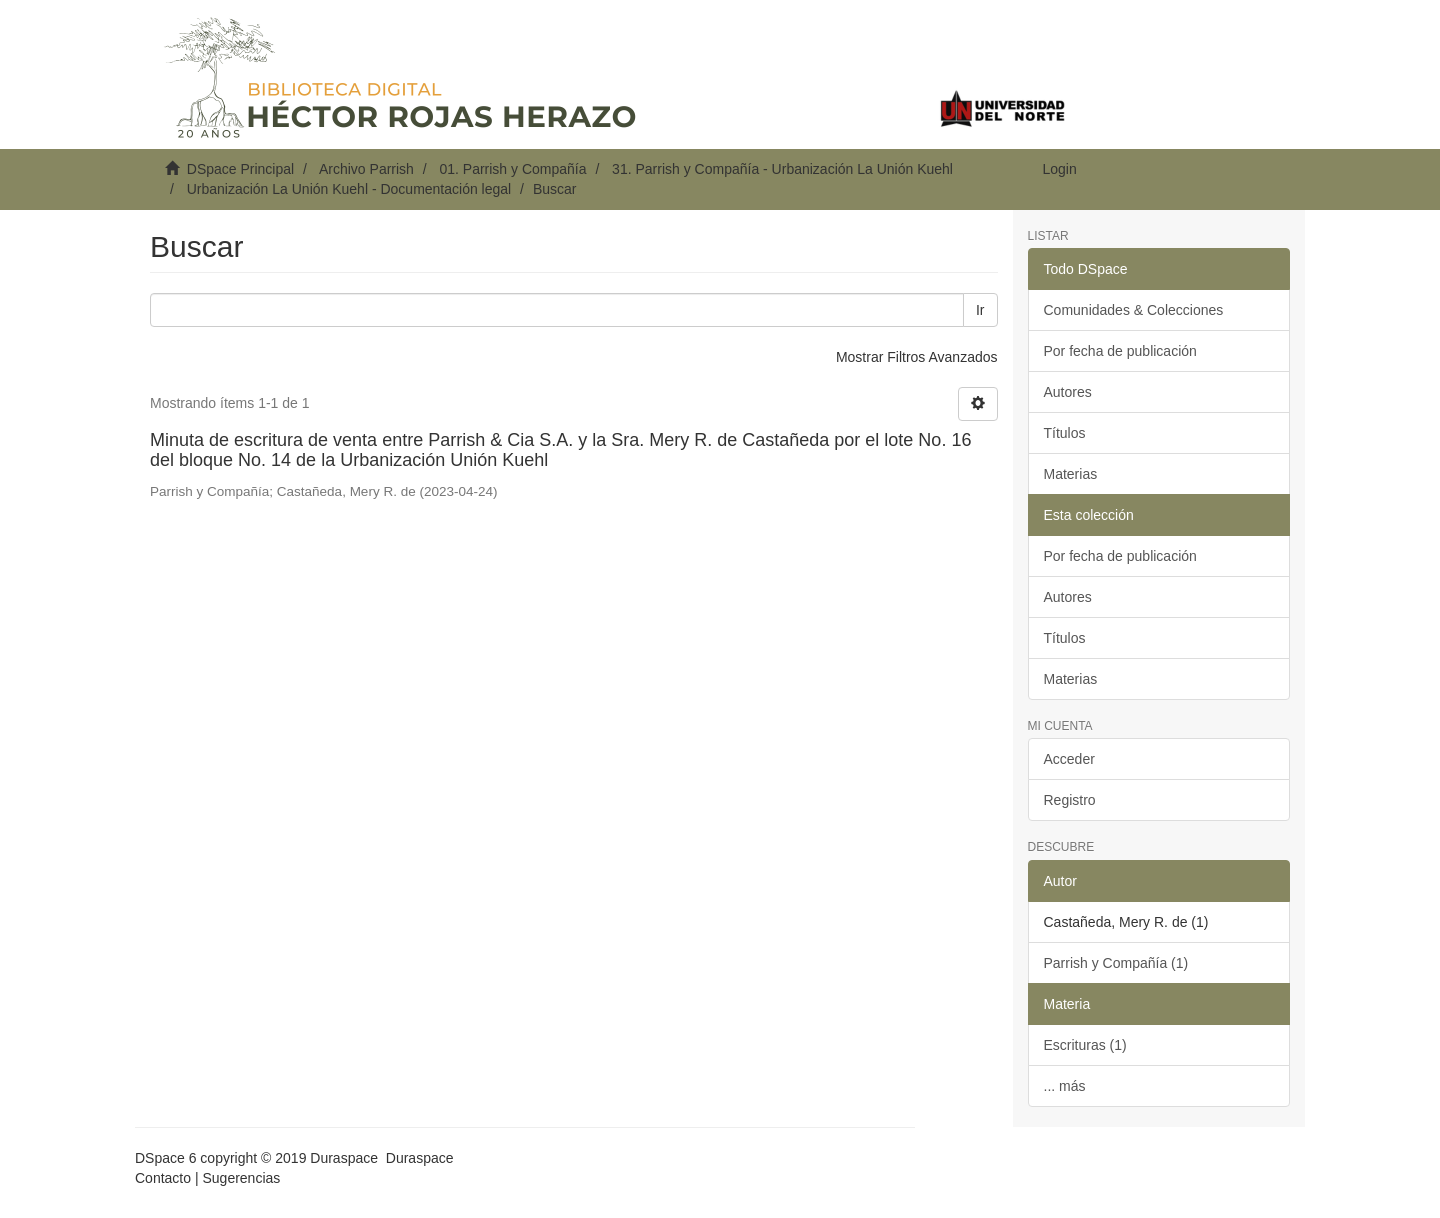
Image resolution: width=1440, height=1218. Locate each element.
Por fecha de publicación (1120, 351)
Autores (1068, 392)
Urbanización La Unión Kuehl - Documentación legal (349, 189)
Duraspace (420, 1158)
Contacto (163, 1178)
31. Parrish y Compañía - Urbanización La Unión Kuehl (782, 169)
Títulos (1065, 433)
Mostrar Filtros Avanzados (917, 357)
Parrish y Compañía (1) (1116, 963)
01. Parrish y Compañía (512, 169)
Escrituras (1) (1085, 1045)
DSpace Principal (240, 169)
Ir (980, 310)
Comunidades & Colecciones (1134, 310)
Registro (1070, 800)
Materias (1071, 474)
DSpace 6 (165, 1158)
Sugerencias (241, 1178)
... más (1065, 1086)
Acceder (1069, 759)
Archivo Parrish (366, 169)
